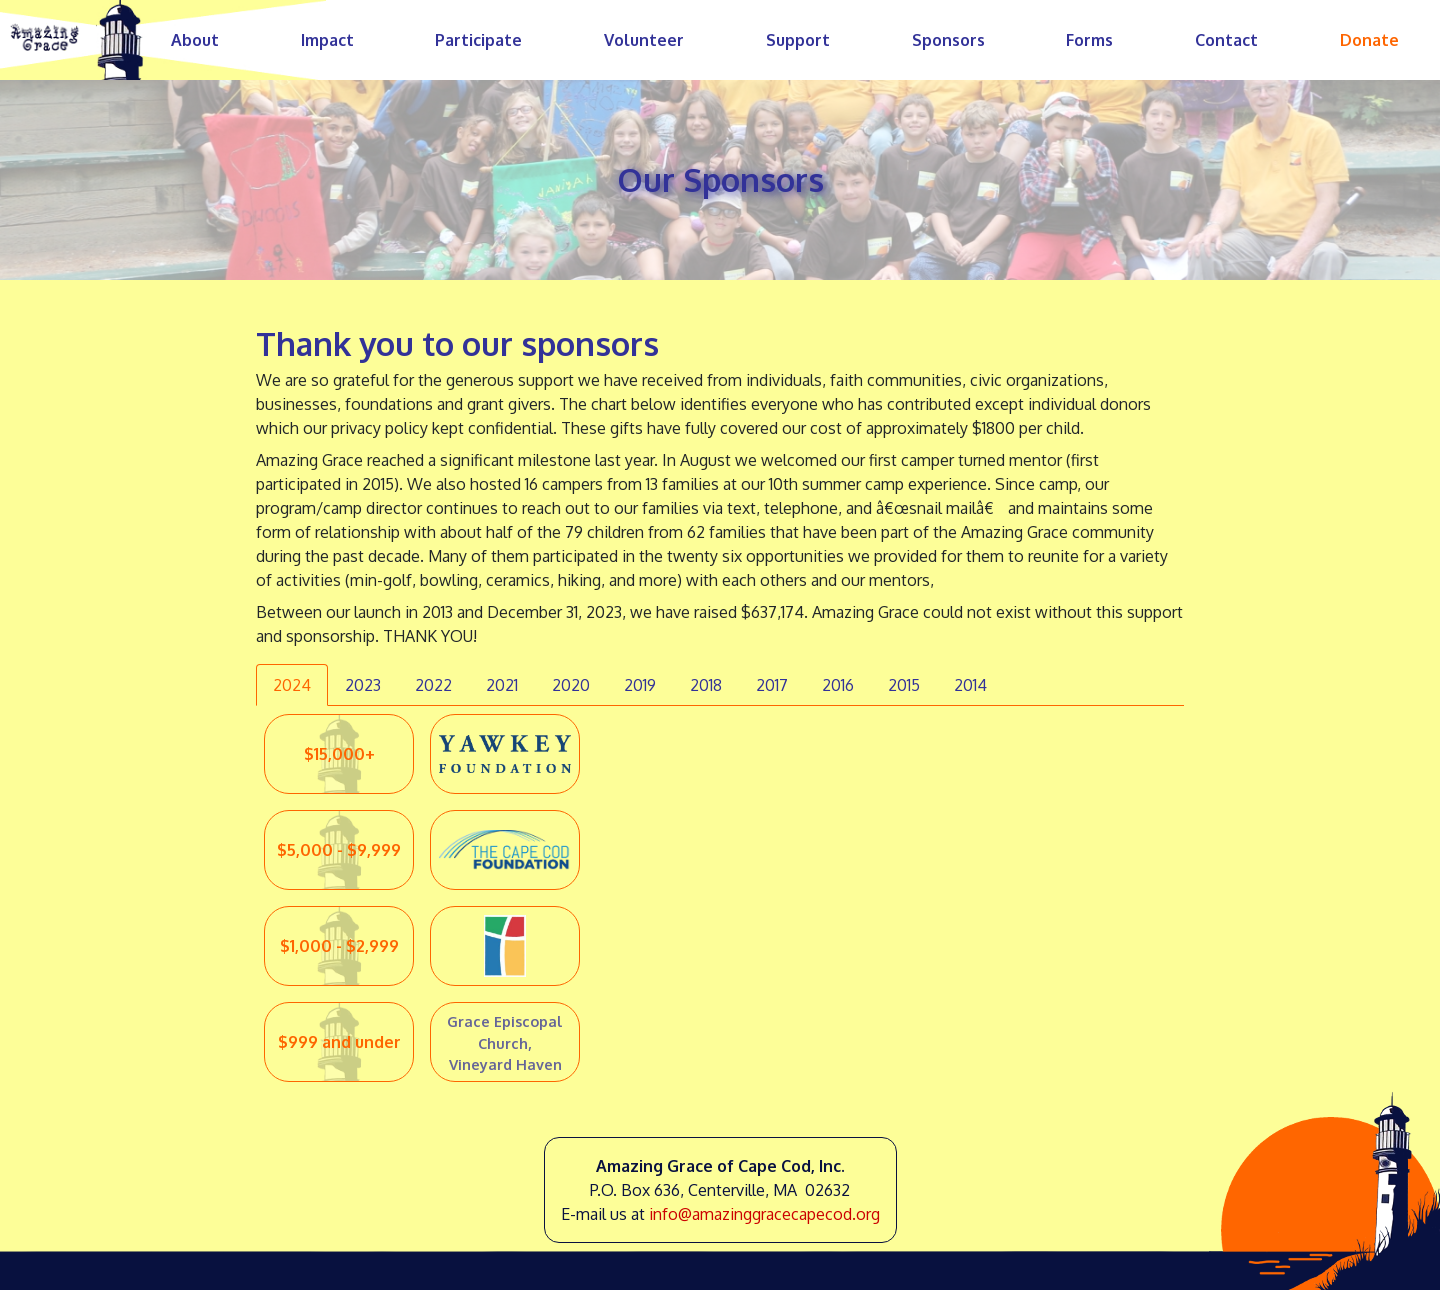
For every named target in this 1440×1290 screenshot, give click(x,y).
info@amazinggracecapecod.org (764, 1214)
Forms (1089, 40)
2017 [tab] (772, 685)
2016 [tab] (838, 685)
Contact (1226, 40)
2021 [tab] (502, 685)
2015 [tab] (904, 685)
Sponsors (948, 40)
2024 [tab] (292, 685)
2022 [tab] (433, 685)
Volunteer (644, 40)
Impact (327, 40)
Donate (1369, 40)
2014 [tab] (970, 685)
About (195, 40)
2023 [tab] (363, 685)
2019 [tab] (640, 685)
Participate (478, 40)
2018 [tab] (706, 685)
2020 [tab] (571, 685)
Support (798, 40)
